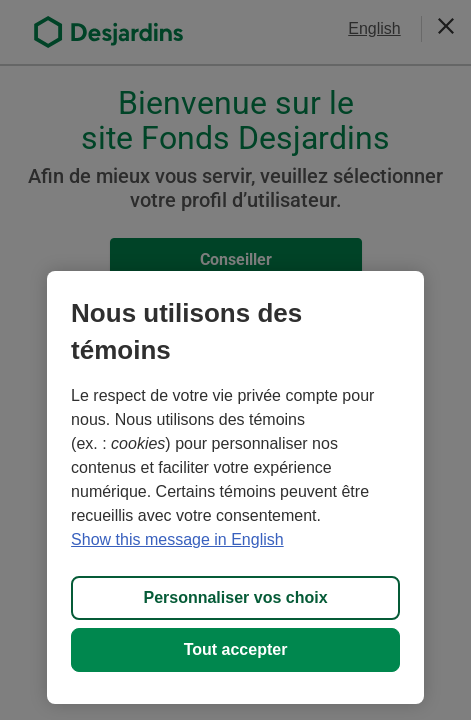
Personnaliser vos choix (235, 597)
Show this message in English (177, 539)
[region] (235, 487)
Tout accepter (236, 649)
